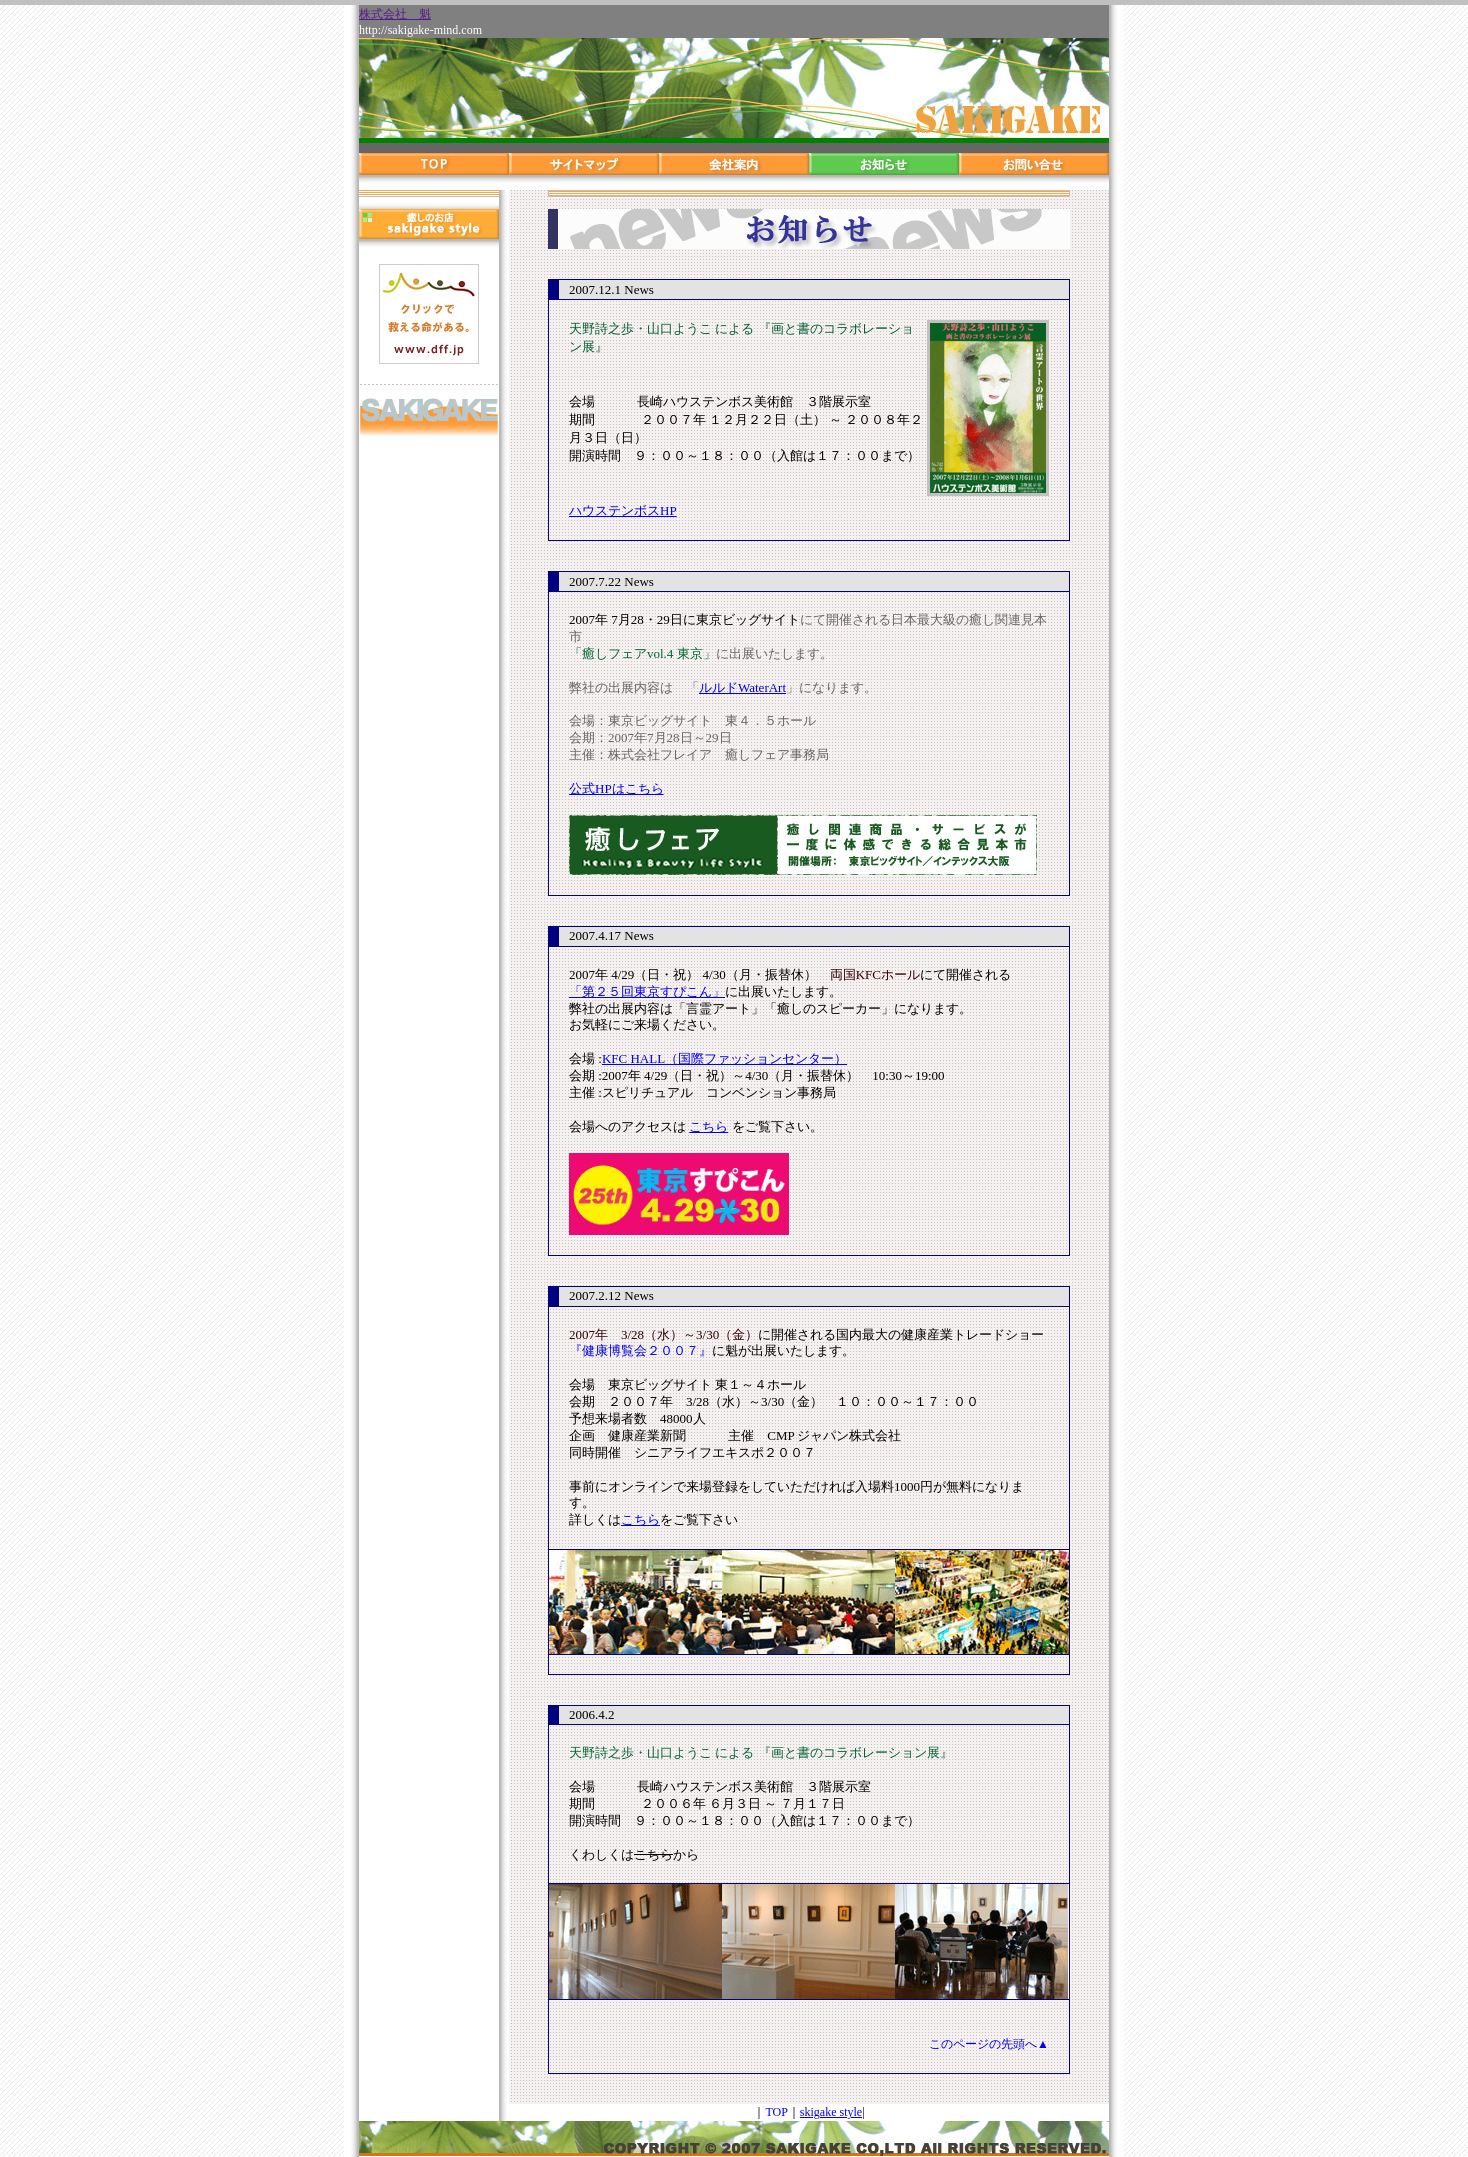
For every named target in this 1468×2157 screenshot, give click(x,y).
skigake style (831, 2112)
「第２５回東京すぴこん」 (647, 991)
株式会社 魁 (395, 14)
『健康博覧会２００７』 (640, 1350)
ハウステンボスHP (623, 510)
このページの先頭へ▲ (989, 2044)
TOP (776, 2112)
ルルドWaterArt (742, 687)
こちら (708, 1126)
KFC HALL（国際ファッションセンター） (724, 1058)
